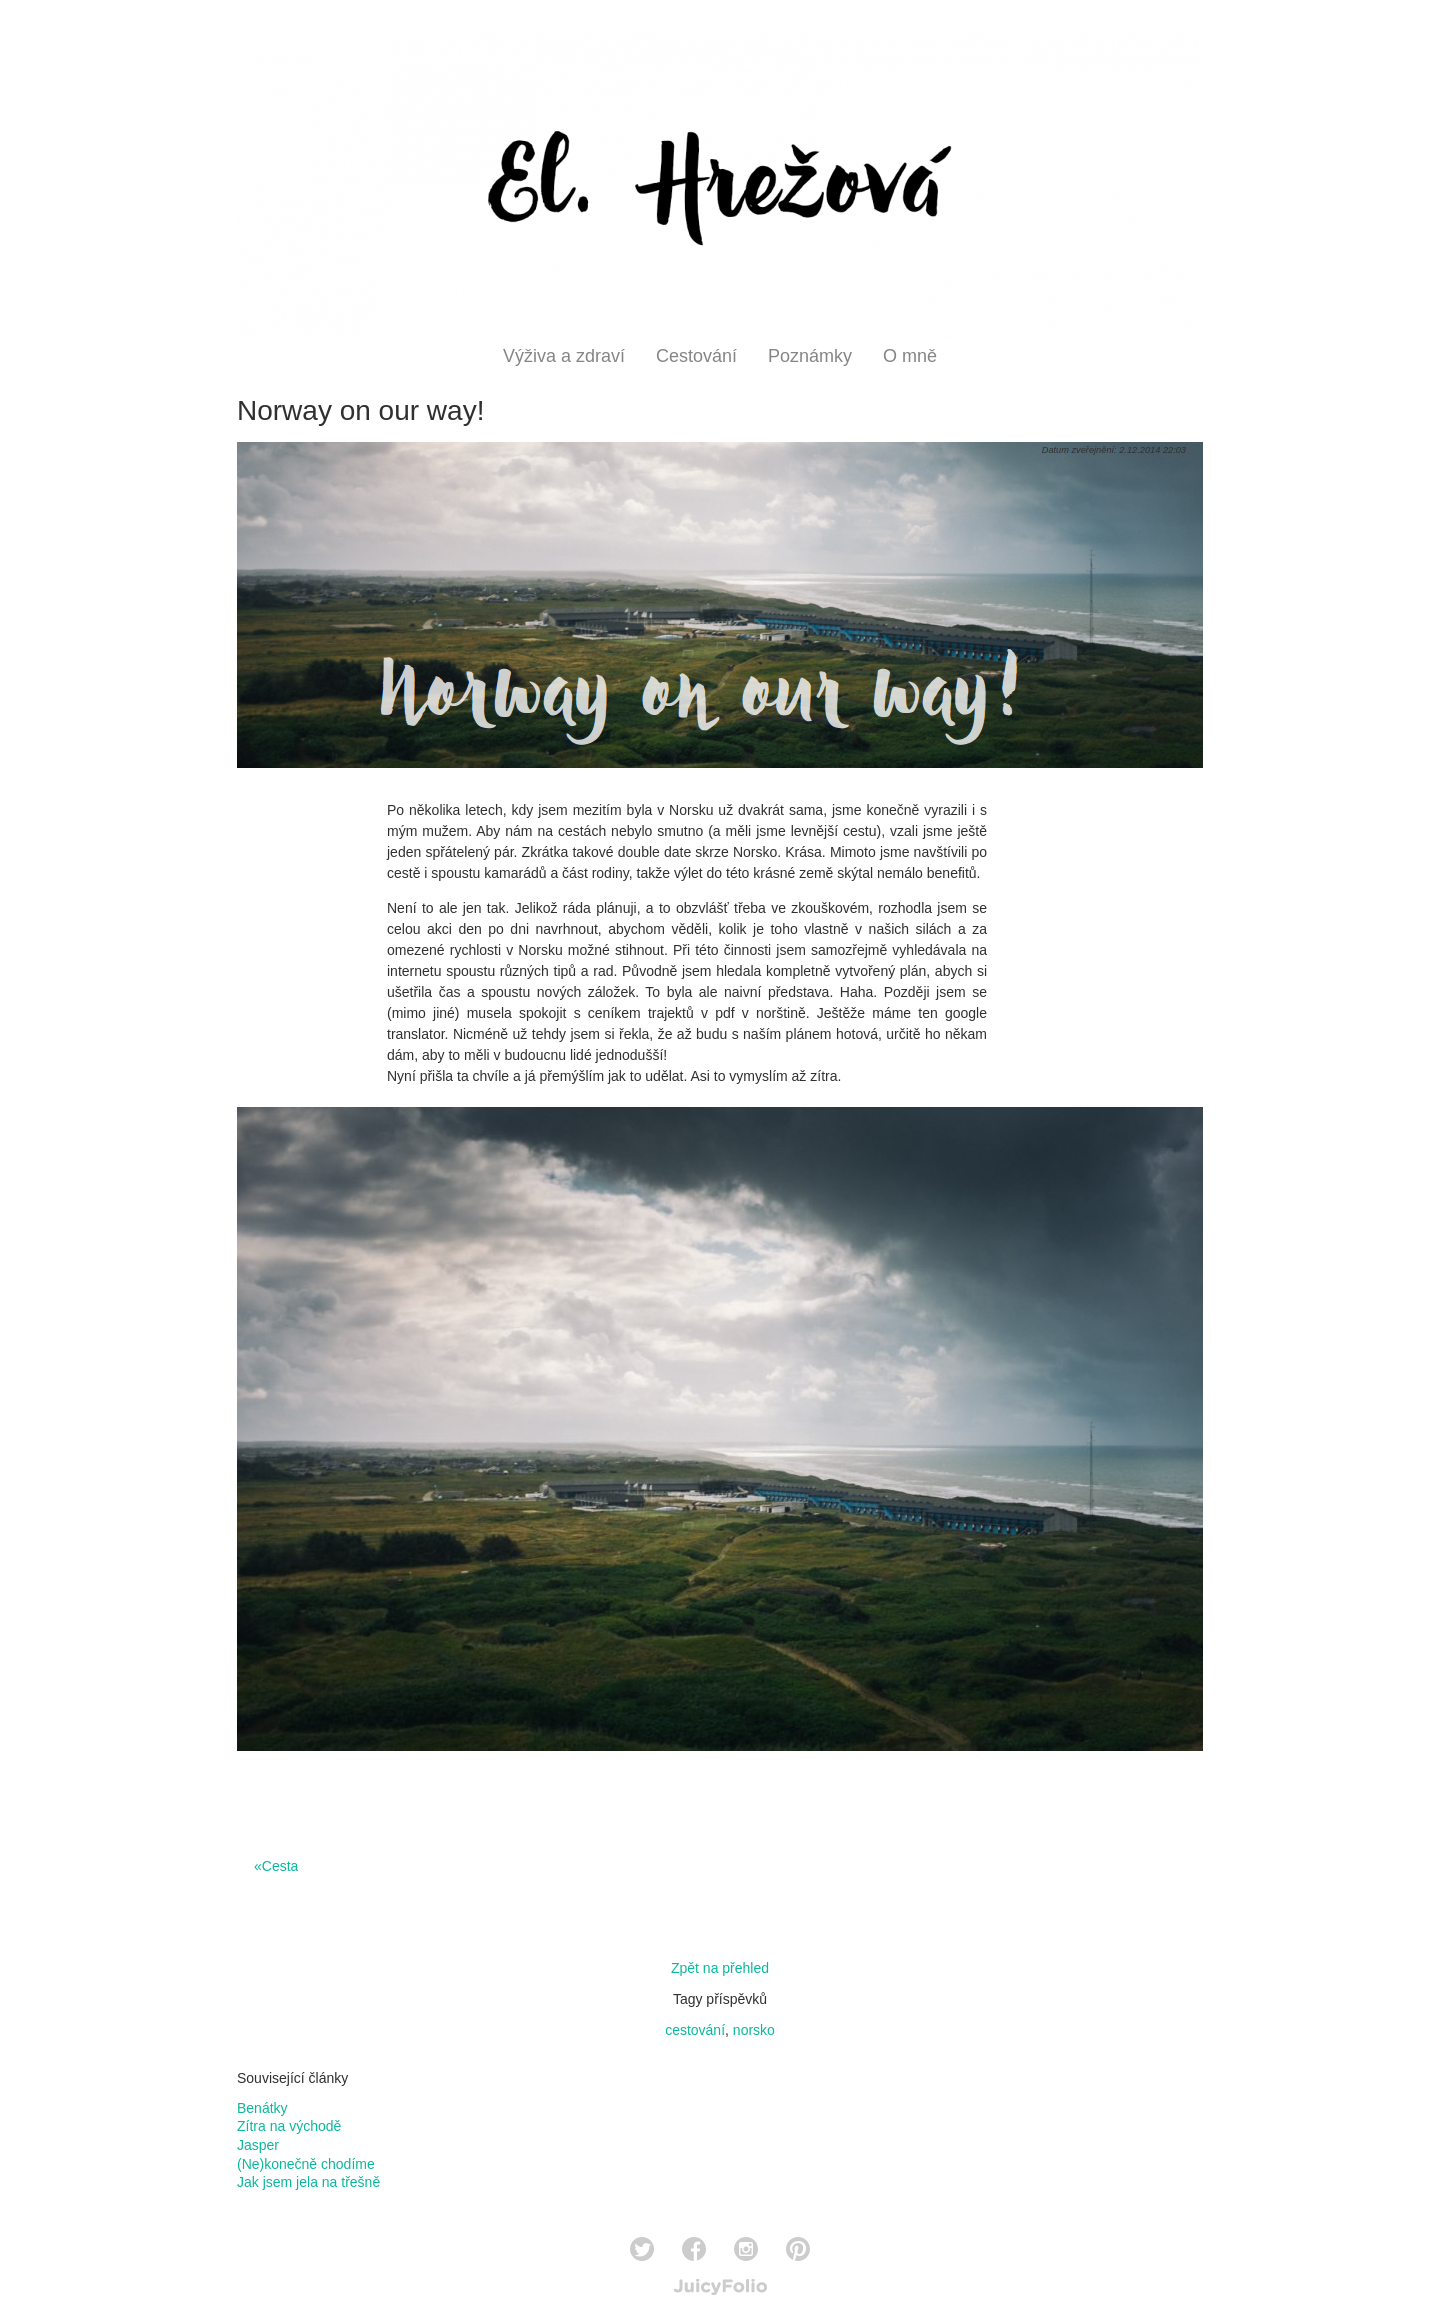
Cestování (696, 356)
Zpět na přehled (720, 1968)
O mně (910, 356)
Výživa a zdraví (564, 356)
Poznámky (810, 356)
